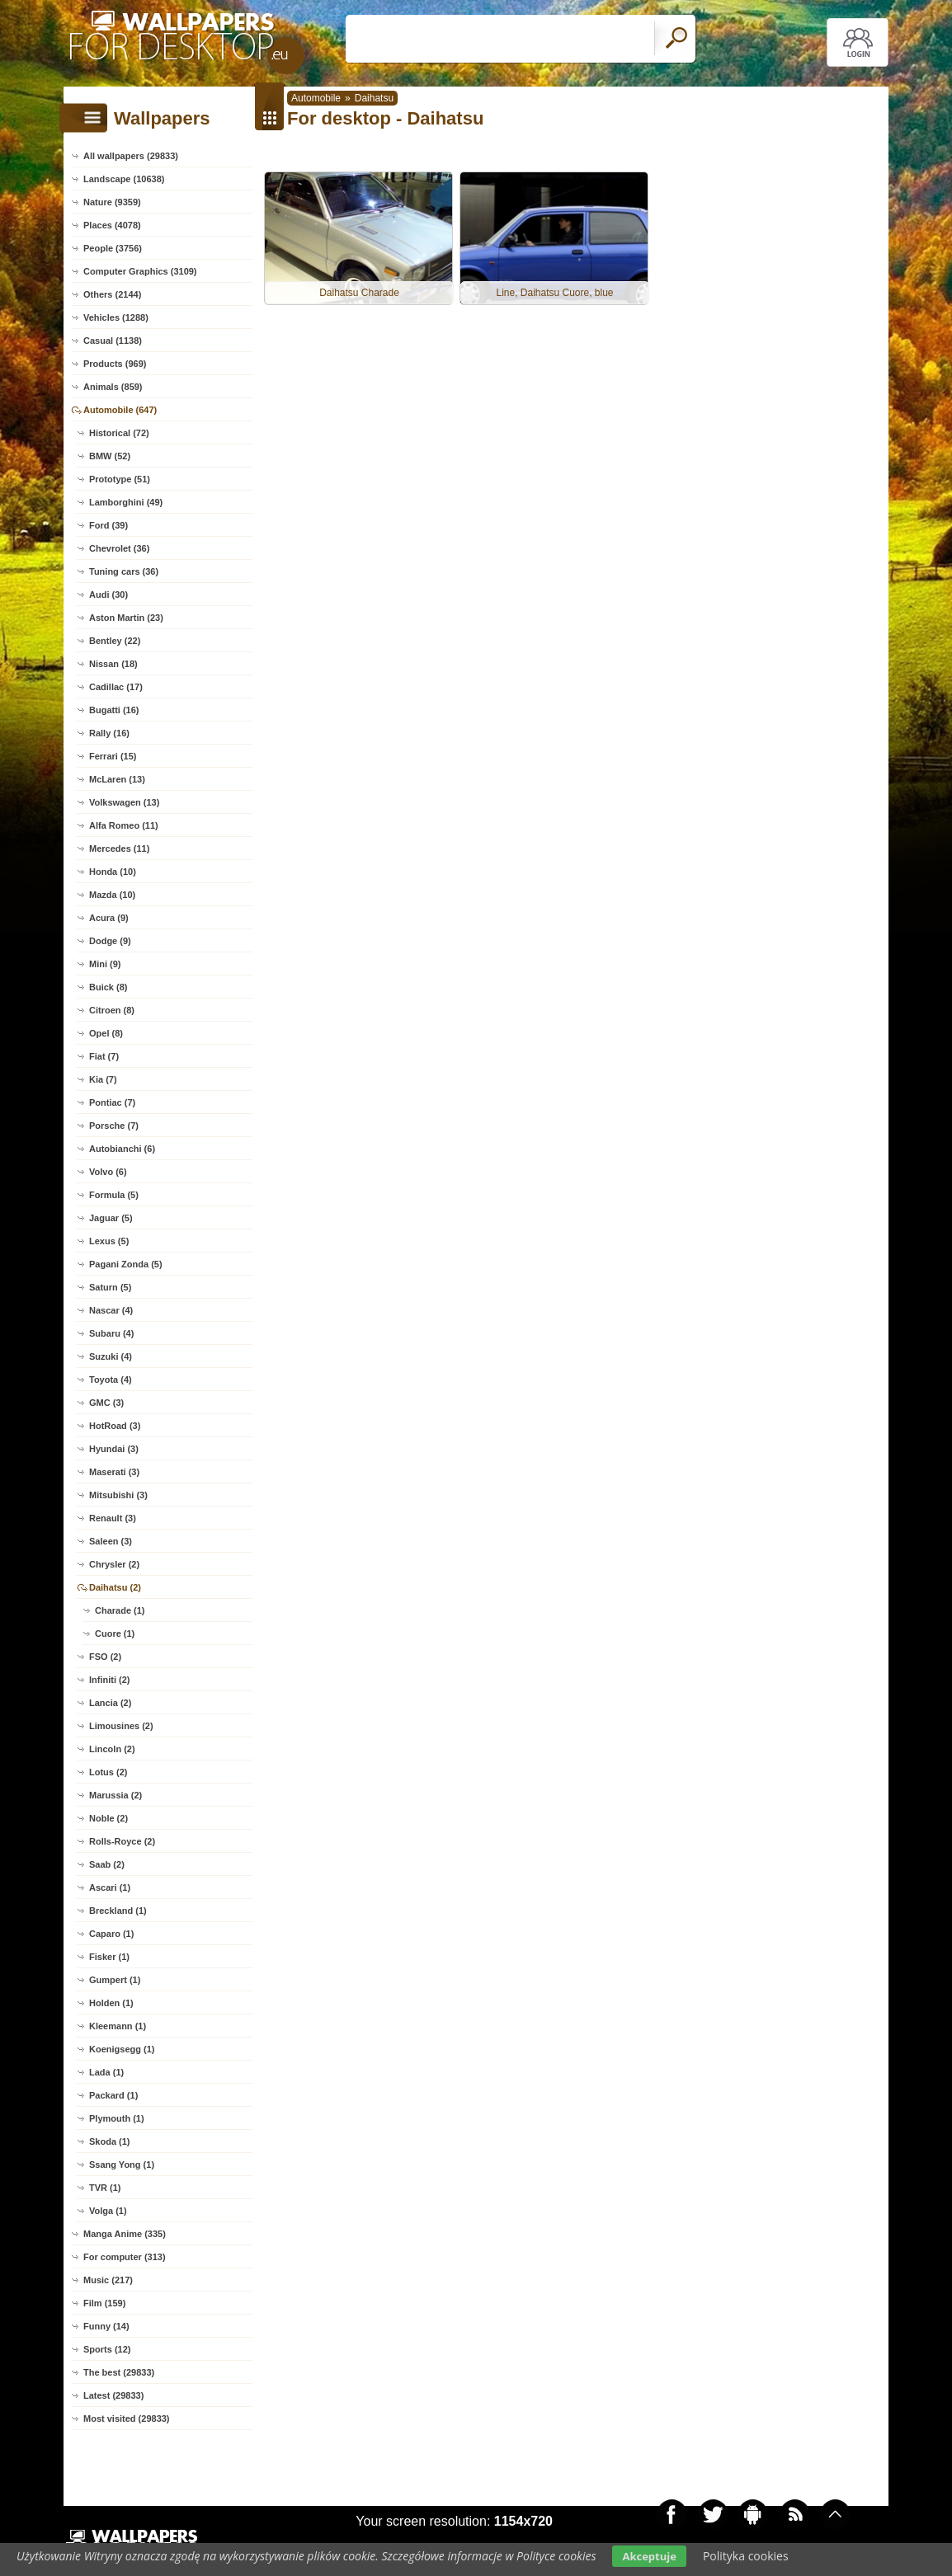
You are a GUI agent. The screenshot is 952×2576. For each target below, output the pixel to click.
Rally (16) (109, 733)
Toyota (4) (110, 1379)
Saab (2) (107, 1864)
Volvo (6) (108, 1172)
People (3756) (112, 248)
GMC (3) (106, 1403)
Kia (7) (103, 1079)
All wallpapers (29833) (130, 156)
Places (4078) (112, 225)
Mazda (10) (112, 895)
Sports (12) (106, 2349)
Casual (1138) (112, 341)
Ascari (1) (109, 1887)
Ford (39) (108, 525)
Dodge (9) (110, 941)
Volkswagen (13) (124, 802)
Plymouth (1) (116, 2118)
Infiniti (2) (109, 1680)
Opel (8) (106, 1033)
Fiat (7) (104, 1056)
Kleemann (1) (117, 2026)
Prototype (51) (119, 479)
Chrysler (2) (114, 1564)
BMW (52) (109, 456)
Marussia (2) (115, 1795)
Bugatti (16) (114, 710)
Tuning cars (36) (123, 571)
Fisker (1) (109, 1957)
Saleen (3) (110, 1541)
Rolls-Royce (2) (122, 1841)
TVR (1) (105, 2188)
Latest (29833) (113, 2395)
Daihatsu (374, 98)
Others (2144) (112, 294)
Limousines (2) (121, 1726)
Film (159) (104, 2303)
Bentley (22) (114, 641)
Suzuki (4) (110, 1356)
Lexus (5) (109, 1241)
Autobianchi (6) (122, 1149)
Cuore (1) (114, 1633)
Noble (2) (108, 1818)
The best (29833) (118, 2372)
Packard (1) (113, 2095)
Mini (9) (105, 964)
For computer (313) (124, 2257)
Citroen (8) (111, 1010)
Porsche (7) (114, 1126)
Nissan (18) (113, 664)
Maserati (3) (114, 1472)
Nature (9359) (112, 202)
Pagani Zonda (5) (126, 1264)
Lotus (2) (108, 1772)
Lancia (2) (110, 1703)
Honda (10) (112, 872)
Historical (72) (119, 433)
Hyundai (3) (114, 1449)
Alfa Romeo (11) (123, 825)
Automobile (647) (120, 410)
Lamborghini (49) (126, 502)
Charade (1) (120, 1610)
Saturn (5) (110, 1287)
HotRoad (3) (114, 1426)
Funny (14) (106, 2326)
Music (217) (108, 2280)
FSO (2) (105, 1657)
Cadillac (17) (116, 687)
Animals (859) (113, 387)
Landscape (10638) (123, 179)
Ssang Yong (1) (121, 2164)
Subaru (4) (111, 1333)
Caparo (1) (111, 1934)
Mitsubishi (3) (118, 1495)
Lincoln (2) (112, 1749)
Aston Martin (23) (126, 618)
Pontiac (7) (112, 1102)
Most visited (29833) (126, 2418)
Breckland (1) (118, 1911)
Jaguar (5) (111, 1218)
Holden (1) (111, 2003)
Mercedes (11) (119, 848)
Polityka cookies (746, 2556)
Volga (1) (108, 2211)
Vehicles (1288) (115, 317)
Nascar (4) (111, 1310)
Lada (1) (106, 2072)
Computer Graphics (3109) (140, 271)
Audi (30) (108, 594)
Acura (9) (109, 918)
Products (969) (114, 364)
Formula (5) (114, 1195)
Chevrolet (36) (119, 548)
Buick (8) (108, 987)
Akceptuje (649, 2556)
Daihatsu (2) (115, 1587)
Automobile (316, 98)
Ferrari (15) (112, 756)
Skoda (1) (109, 2141)
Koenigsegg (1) (121, 2049)
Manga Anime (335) (124, 2234)
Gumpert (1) (114, 1980)
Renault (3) (112, 1518)
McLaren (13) (117, 779)
